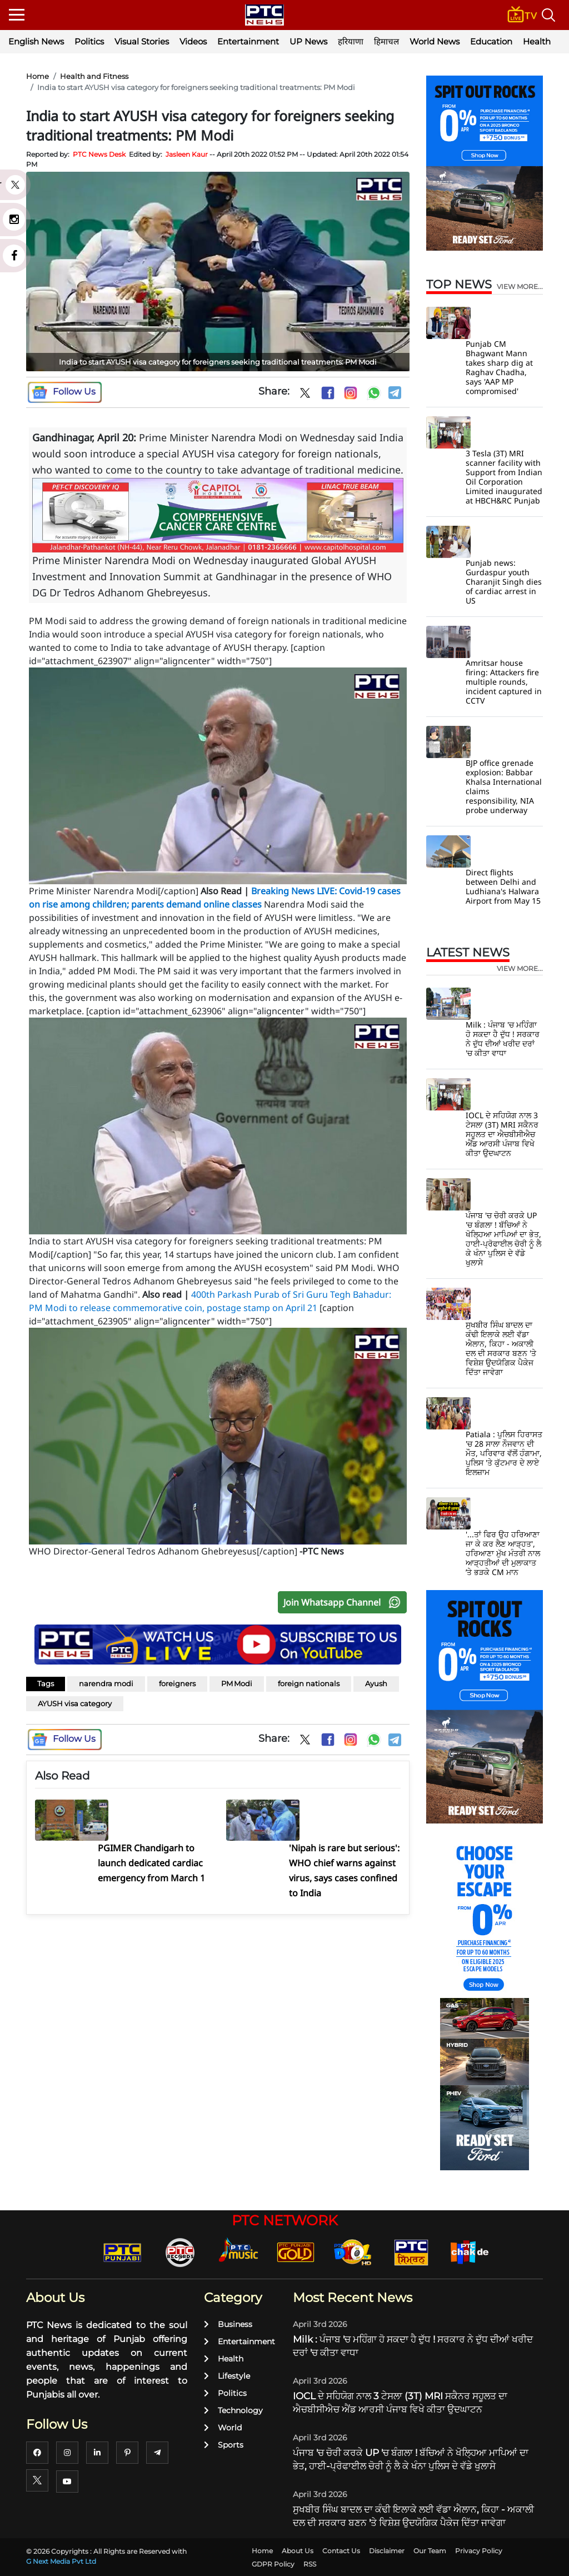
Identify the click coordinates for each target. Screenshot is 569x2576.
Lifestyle (227, 2376)
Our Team (429, 2551)
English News (36, 41)
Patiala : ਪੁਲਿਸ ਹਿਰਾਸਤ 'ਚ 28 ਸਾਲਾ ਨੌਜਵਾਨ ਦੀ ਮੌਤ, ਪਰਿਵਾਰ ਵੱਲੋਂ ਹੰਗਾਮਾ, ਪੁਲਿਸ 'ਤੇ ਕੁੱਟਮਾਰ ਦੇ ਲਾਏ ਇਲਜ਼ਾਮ (504, 1453)
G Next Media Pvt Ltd (61, 2561)
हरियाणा (350, 41)
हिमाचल (386, 41)
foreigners (177, 1683)
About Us (297, 2551)
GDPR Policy (273, 2564)
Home (37, 76)
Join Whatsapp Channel (344, 1602)
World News (435, 41)
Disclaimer (387, 2551)
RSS (309, 2564)
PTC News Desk (99, 154)
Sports (223, 2445)
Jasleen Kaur (187, 154)
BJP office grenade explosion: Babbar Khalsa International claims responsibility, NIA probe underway (504, 786)
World (223, 2428)
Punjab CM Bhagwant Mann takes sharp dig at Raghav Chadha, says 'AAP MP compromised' (499, 367)
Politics (89, 41)
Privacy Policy (478, 2551)
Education (491, 41)
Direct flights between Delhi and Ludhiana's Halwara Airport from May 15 (503, 886)
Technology (233, 2410)
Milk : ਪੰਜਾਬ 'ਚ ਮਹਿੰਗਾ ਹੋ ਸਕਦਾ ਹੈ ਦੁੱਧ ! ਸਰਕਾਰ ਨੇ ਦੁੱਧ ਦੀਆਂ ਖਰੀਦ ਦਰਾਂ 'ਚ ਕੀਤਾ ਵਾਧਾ (503, 1038)
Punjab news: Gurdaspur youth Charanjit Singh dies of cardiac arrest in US (504, 581)
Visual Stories (141, 41)
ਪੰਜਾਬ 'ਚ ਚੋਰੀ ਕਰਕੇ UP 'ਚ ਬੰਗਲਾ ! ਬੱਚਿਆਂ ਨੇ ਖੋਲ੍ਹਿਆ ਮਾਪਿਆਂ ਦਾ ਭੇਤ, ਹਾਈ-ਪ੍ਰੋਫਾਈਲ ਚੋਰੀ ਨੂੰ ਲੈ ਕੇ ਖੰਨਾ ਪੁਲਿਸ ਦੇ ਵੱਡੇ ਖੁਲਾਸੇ (503, 1239)
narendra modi (106, 1683)
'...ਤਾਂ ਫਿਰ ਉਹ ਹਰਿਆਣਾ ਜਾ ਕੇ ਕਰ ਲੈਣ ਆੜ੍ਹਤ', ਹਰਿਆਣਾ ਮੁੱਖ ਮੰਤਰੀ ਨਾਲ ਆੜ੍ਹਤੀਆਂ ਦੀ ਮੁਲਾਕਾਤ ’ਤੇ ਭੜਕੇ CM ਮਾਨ (503, 1553)
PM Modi (236, 1683)
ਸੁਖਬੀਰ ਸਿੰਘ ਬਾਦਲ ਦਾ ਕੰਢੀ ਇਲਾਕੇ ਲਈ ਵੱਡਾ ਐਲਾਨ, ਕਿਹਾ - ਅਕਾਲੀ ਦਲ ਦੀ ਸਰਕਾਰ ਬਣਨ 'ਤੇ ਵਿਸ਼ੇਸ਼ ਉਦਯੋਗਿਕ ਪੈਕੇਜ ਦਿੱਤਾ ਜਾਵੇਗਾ (501, 1348)
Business (228, 2324)
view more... (520, 287)
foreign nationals (309, 1683)
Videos (193, 41)
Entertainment (248, 41)
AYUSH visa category (75, 1703)
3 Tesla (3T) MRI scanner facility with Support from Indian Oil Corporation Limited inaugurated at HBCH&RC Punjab (504, 477)
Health (537, 41)
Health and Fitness (94, 76)
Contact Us (341, 2551)
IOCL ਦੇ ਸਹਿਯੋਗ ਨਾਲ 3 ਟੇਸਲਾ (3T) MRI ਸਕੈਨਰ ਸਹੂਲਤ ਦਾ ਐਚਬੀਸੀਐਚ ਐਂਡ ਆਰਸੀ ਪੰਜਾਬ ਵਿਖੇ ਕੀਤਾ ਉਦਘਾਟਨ (502, 1134)
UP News (308, 41)
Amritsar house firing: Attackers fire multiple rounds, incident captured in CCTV (504, 681)
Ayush (376, 1683)
